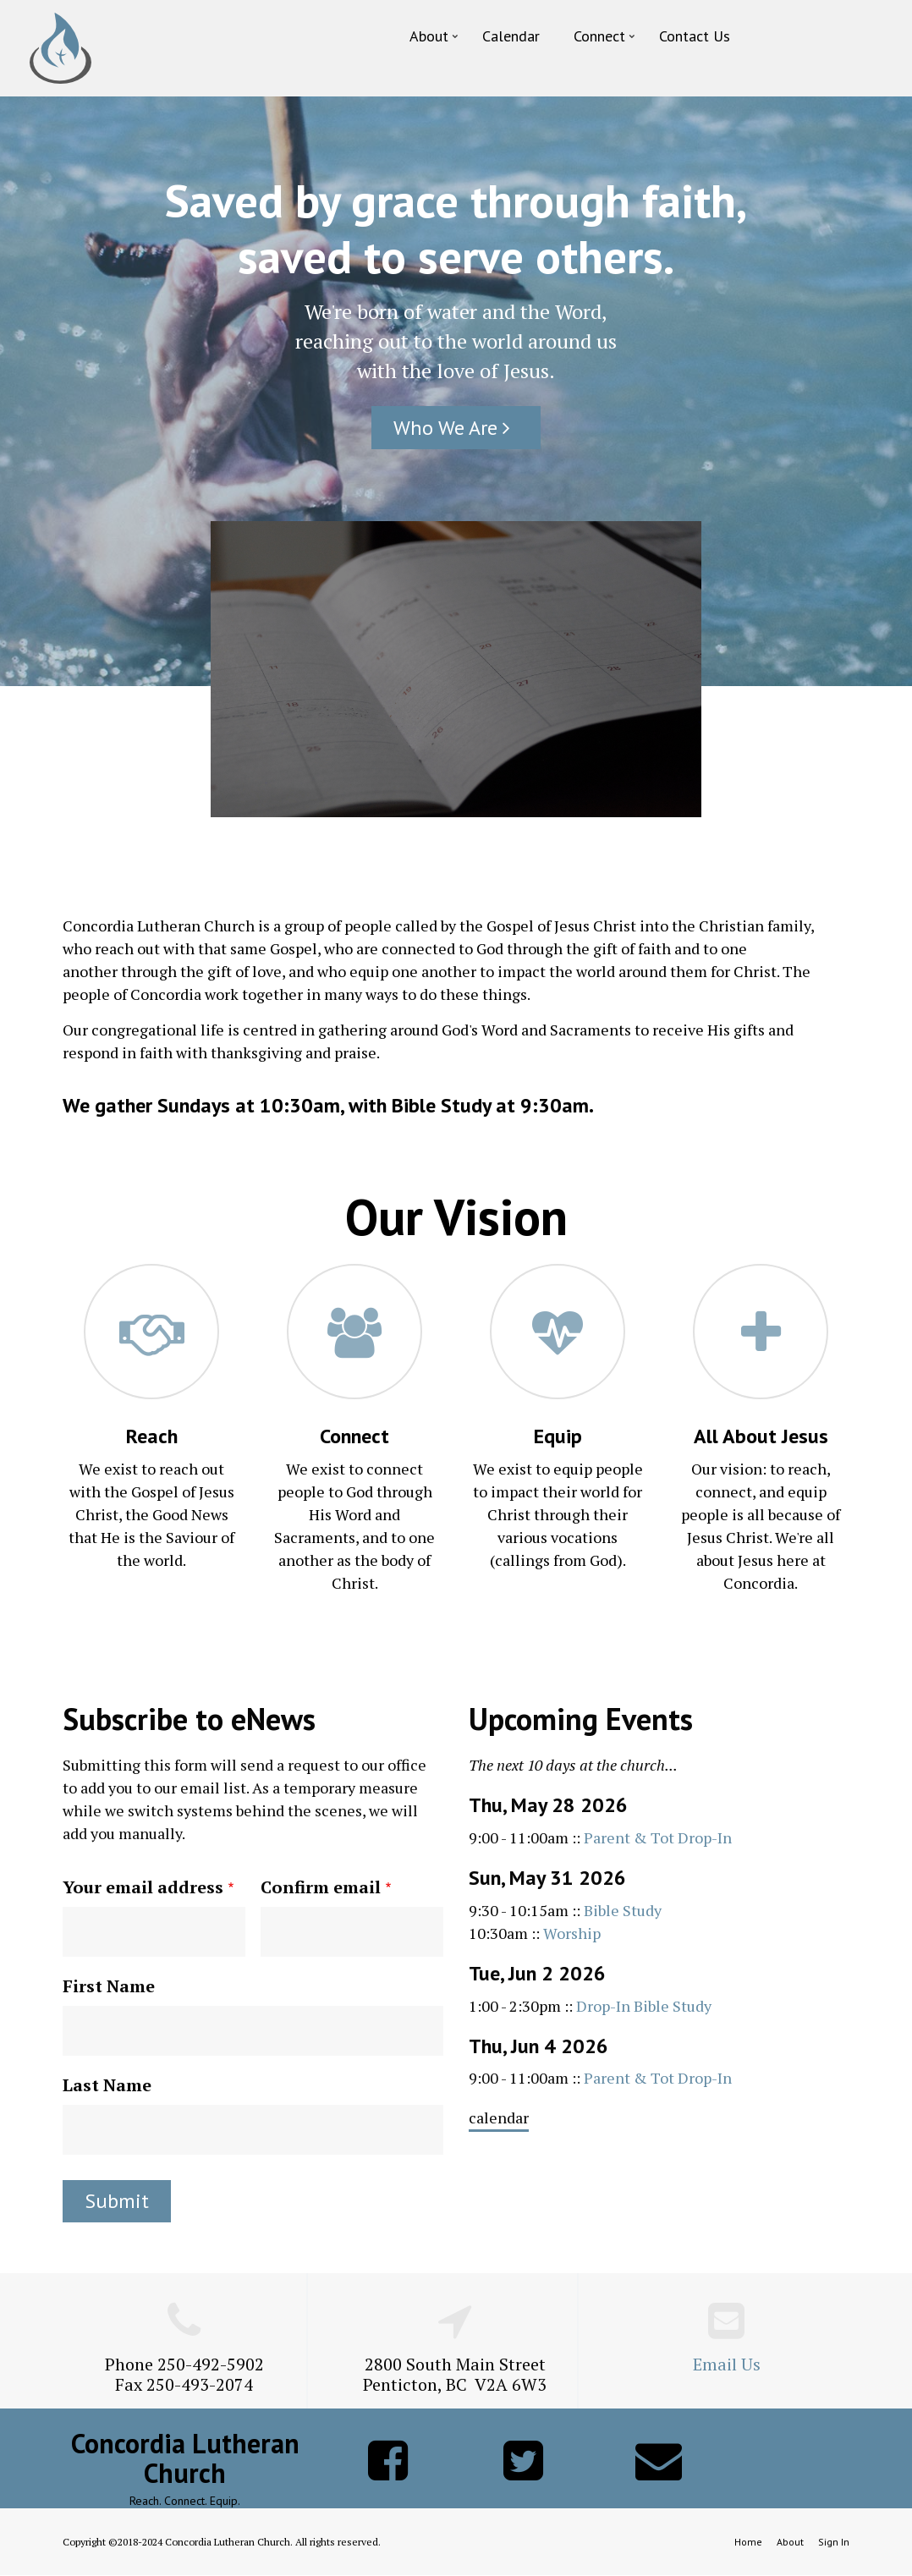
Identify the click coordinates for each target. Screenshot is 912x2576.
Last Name (107, 2084)
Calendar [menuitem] (511, 36)
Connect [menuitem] (606, 40)
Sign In (833, 2541)
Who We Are (456, 428)
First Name (109, 1986)
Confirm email (321, 1887)
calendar (499, 2117)
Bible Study (623, 1910)
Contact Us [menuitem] (694, 36)
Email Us (727, 2364)
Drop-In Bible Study (643, 2006)
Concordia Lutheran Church (185, 2458)
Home (748, 2541)
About (790, 2541)
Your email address (143, 1887)
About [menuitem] (435, 40)
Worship (572, 1933)
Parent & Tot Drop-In (658, 1837)
